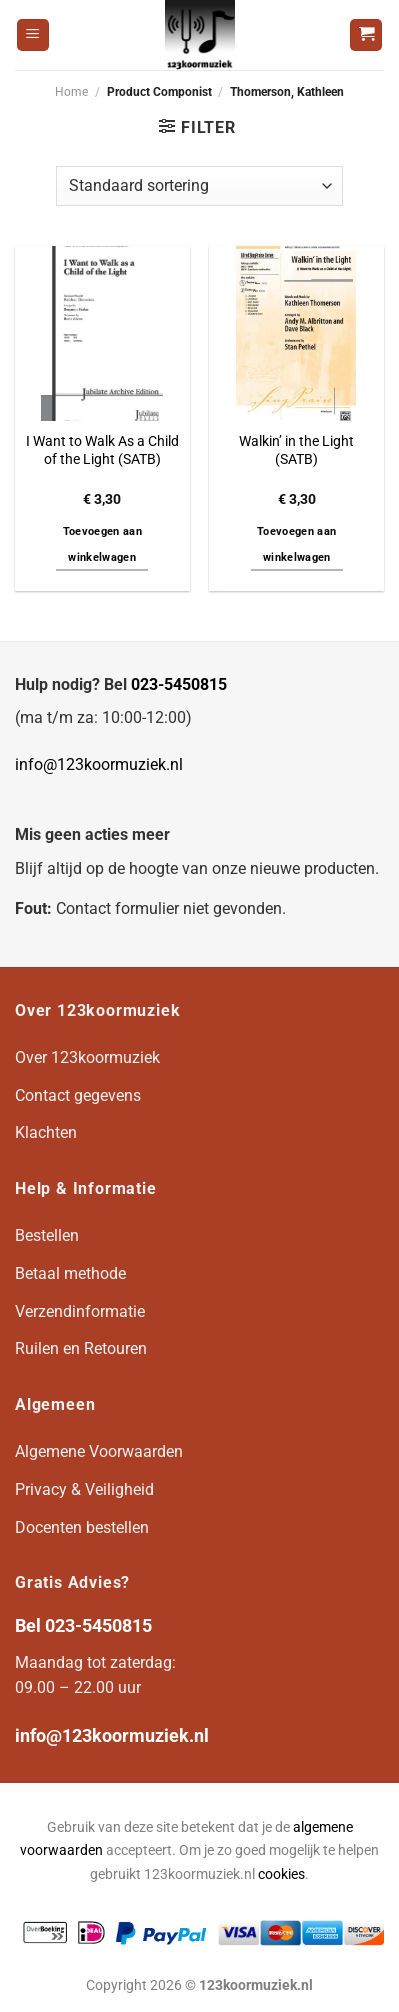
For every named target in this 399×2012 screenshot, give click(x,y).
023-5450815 (179, 684)
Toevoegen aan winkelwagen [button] (102, 544)
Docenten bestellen (82, 1527)
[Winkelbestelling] (199, 186)
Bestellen (47, 1235)
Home (71, 92)
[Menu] (33, 35)
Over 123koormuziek (87, 1057)
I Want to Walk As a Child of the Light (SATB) (102, 450)
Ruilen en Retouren (81, 1348)
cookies (281, 1874)
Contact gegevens (78, 1095)
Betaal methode (70, 1273)
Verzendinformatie (80, 1311)
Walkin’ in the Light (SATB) (296, 450)
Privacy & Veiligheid (84, 1489)
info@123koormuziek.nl (99, 764)
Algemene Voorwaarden (99, 1451)
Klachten (46, 1132)
